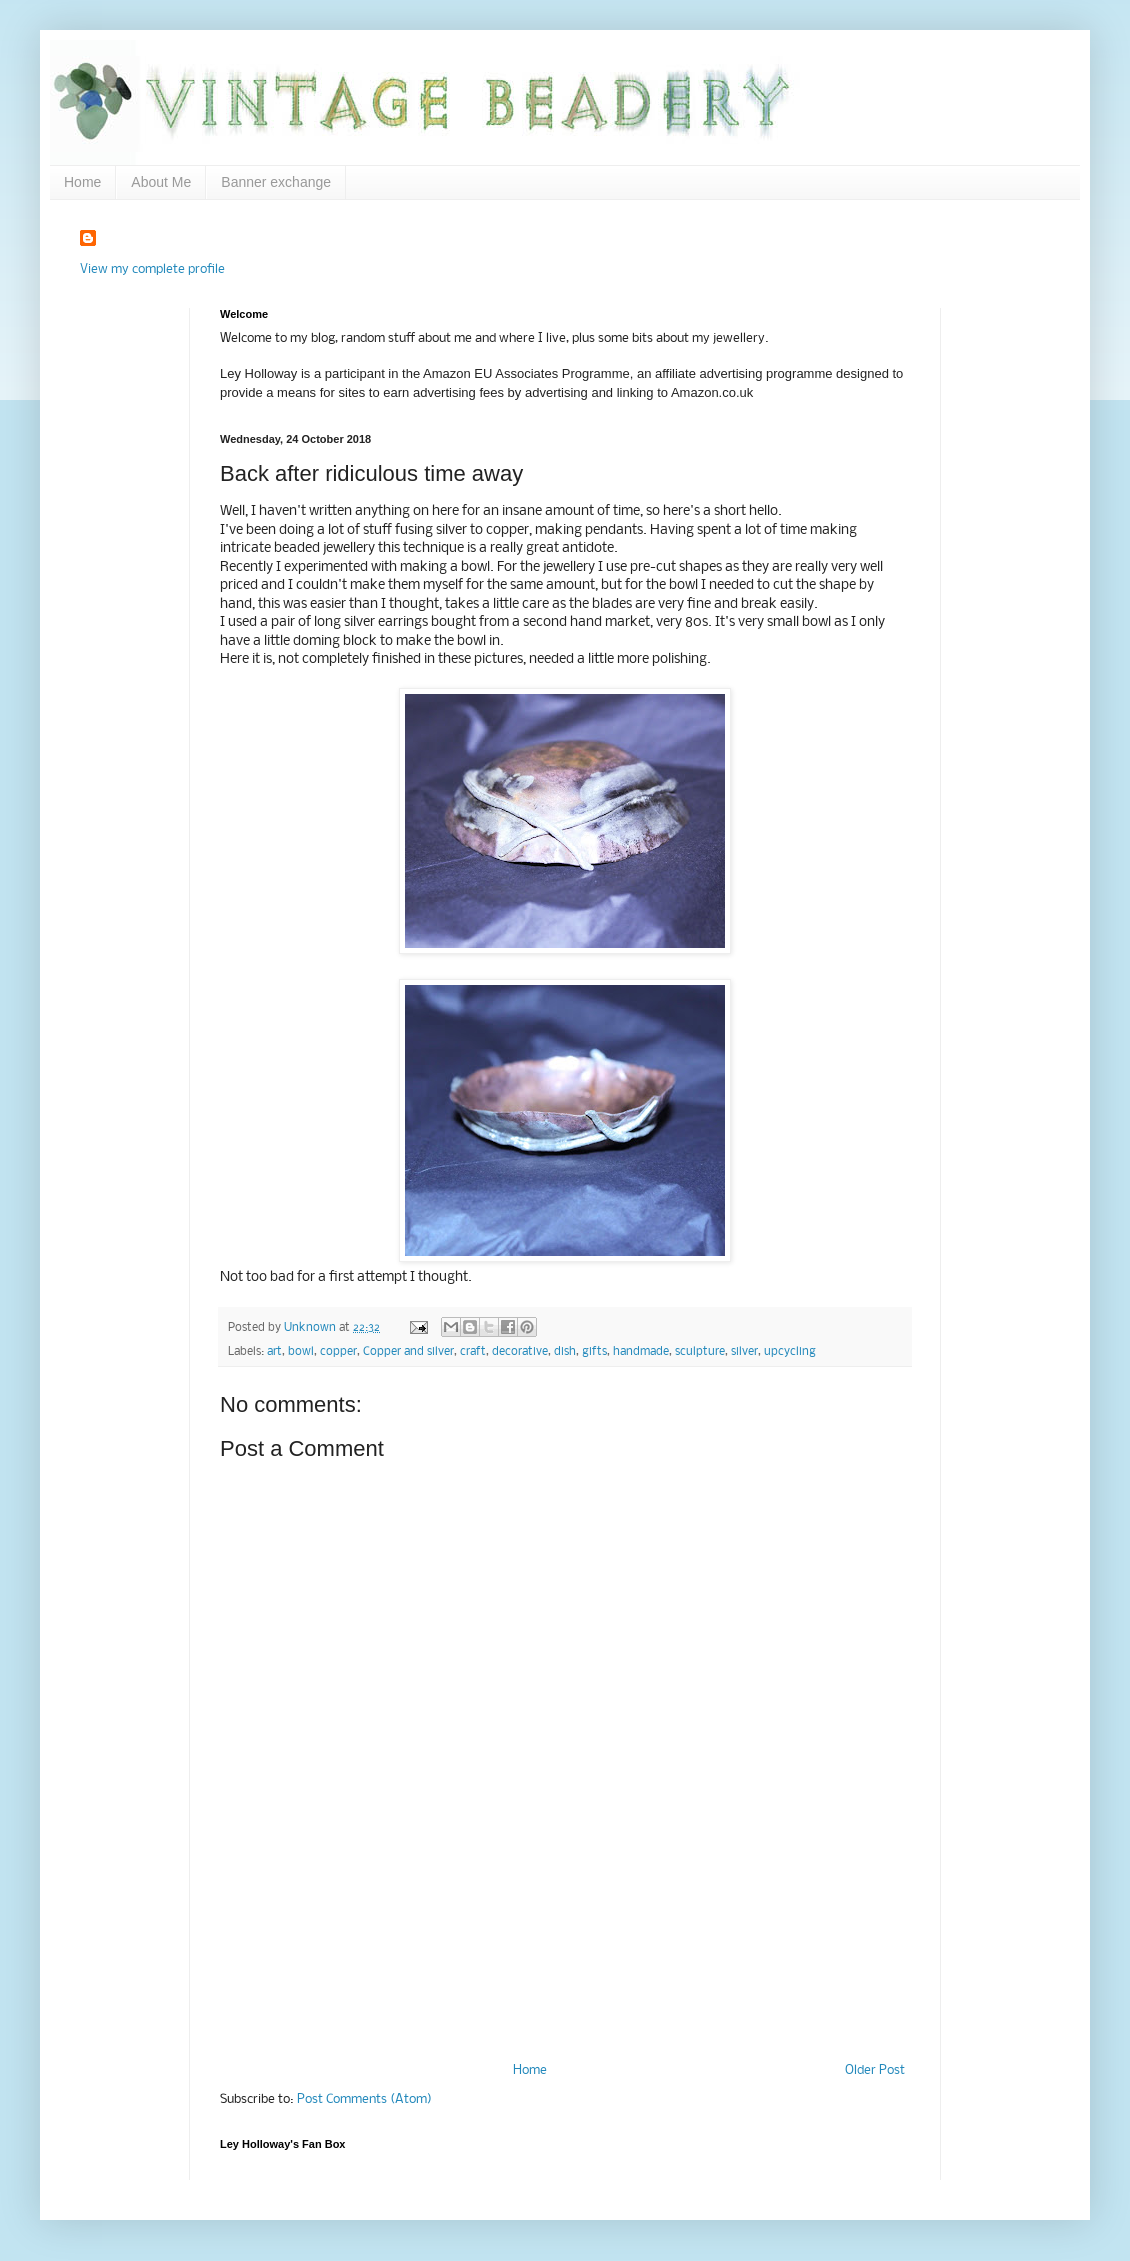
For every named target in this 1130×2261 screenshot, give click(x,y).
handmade (641, 1352)
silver (744, 1352)
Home (82, 182)
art (274, 1352)
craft (473, 1352)
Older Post (875, 2070)
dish (565, 1352)
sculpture (700, 1352)
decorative (520, 1352)
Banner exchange (276, 182)
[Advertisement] (565, 1976)
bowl (301, 1352)
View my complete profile (152, 269)
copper (338, 1352)
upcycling (790, 1352)
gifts (594, 1352)
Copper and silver (408, 1352)
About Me (161, 182)
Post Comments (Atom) (364, 2099)
